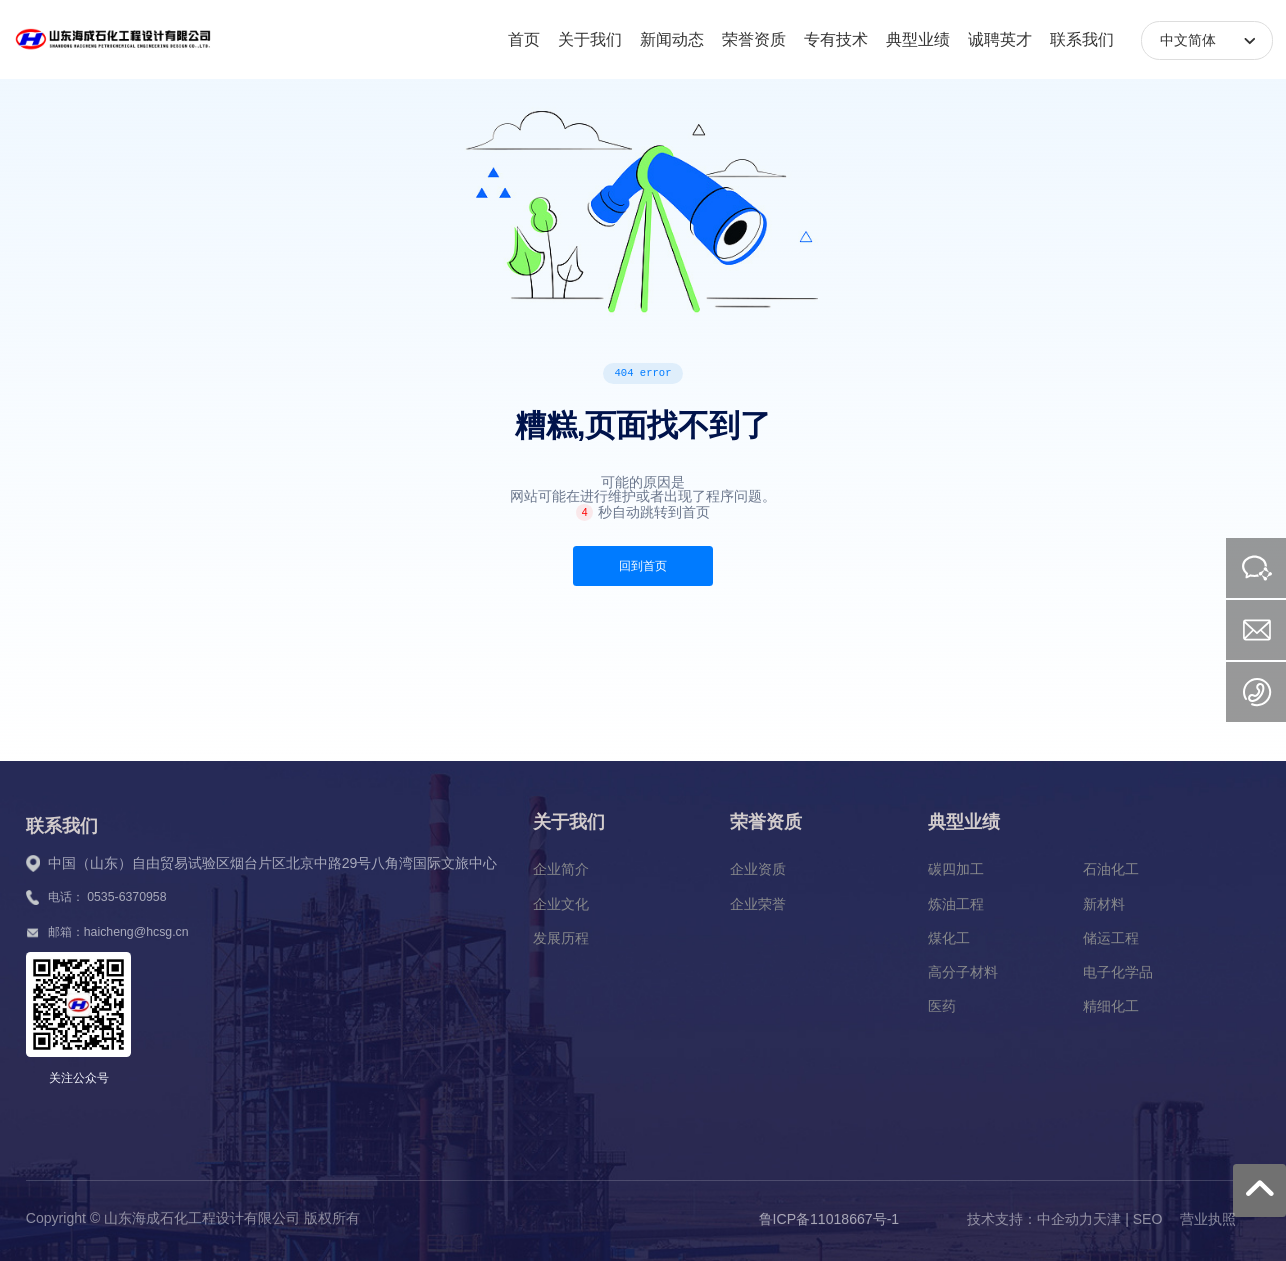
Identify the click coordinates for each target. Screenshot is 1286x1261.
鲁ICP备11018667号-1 (829, 1219)
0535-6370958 (126, 897)
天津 (1107, 1219)
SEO (1148, 1219)
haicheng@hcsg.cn (136, 932)
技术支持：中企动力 (1030, 1219)
